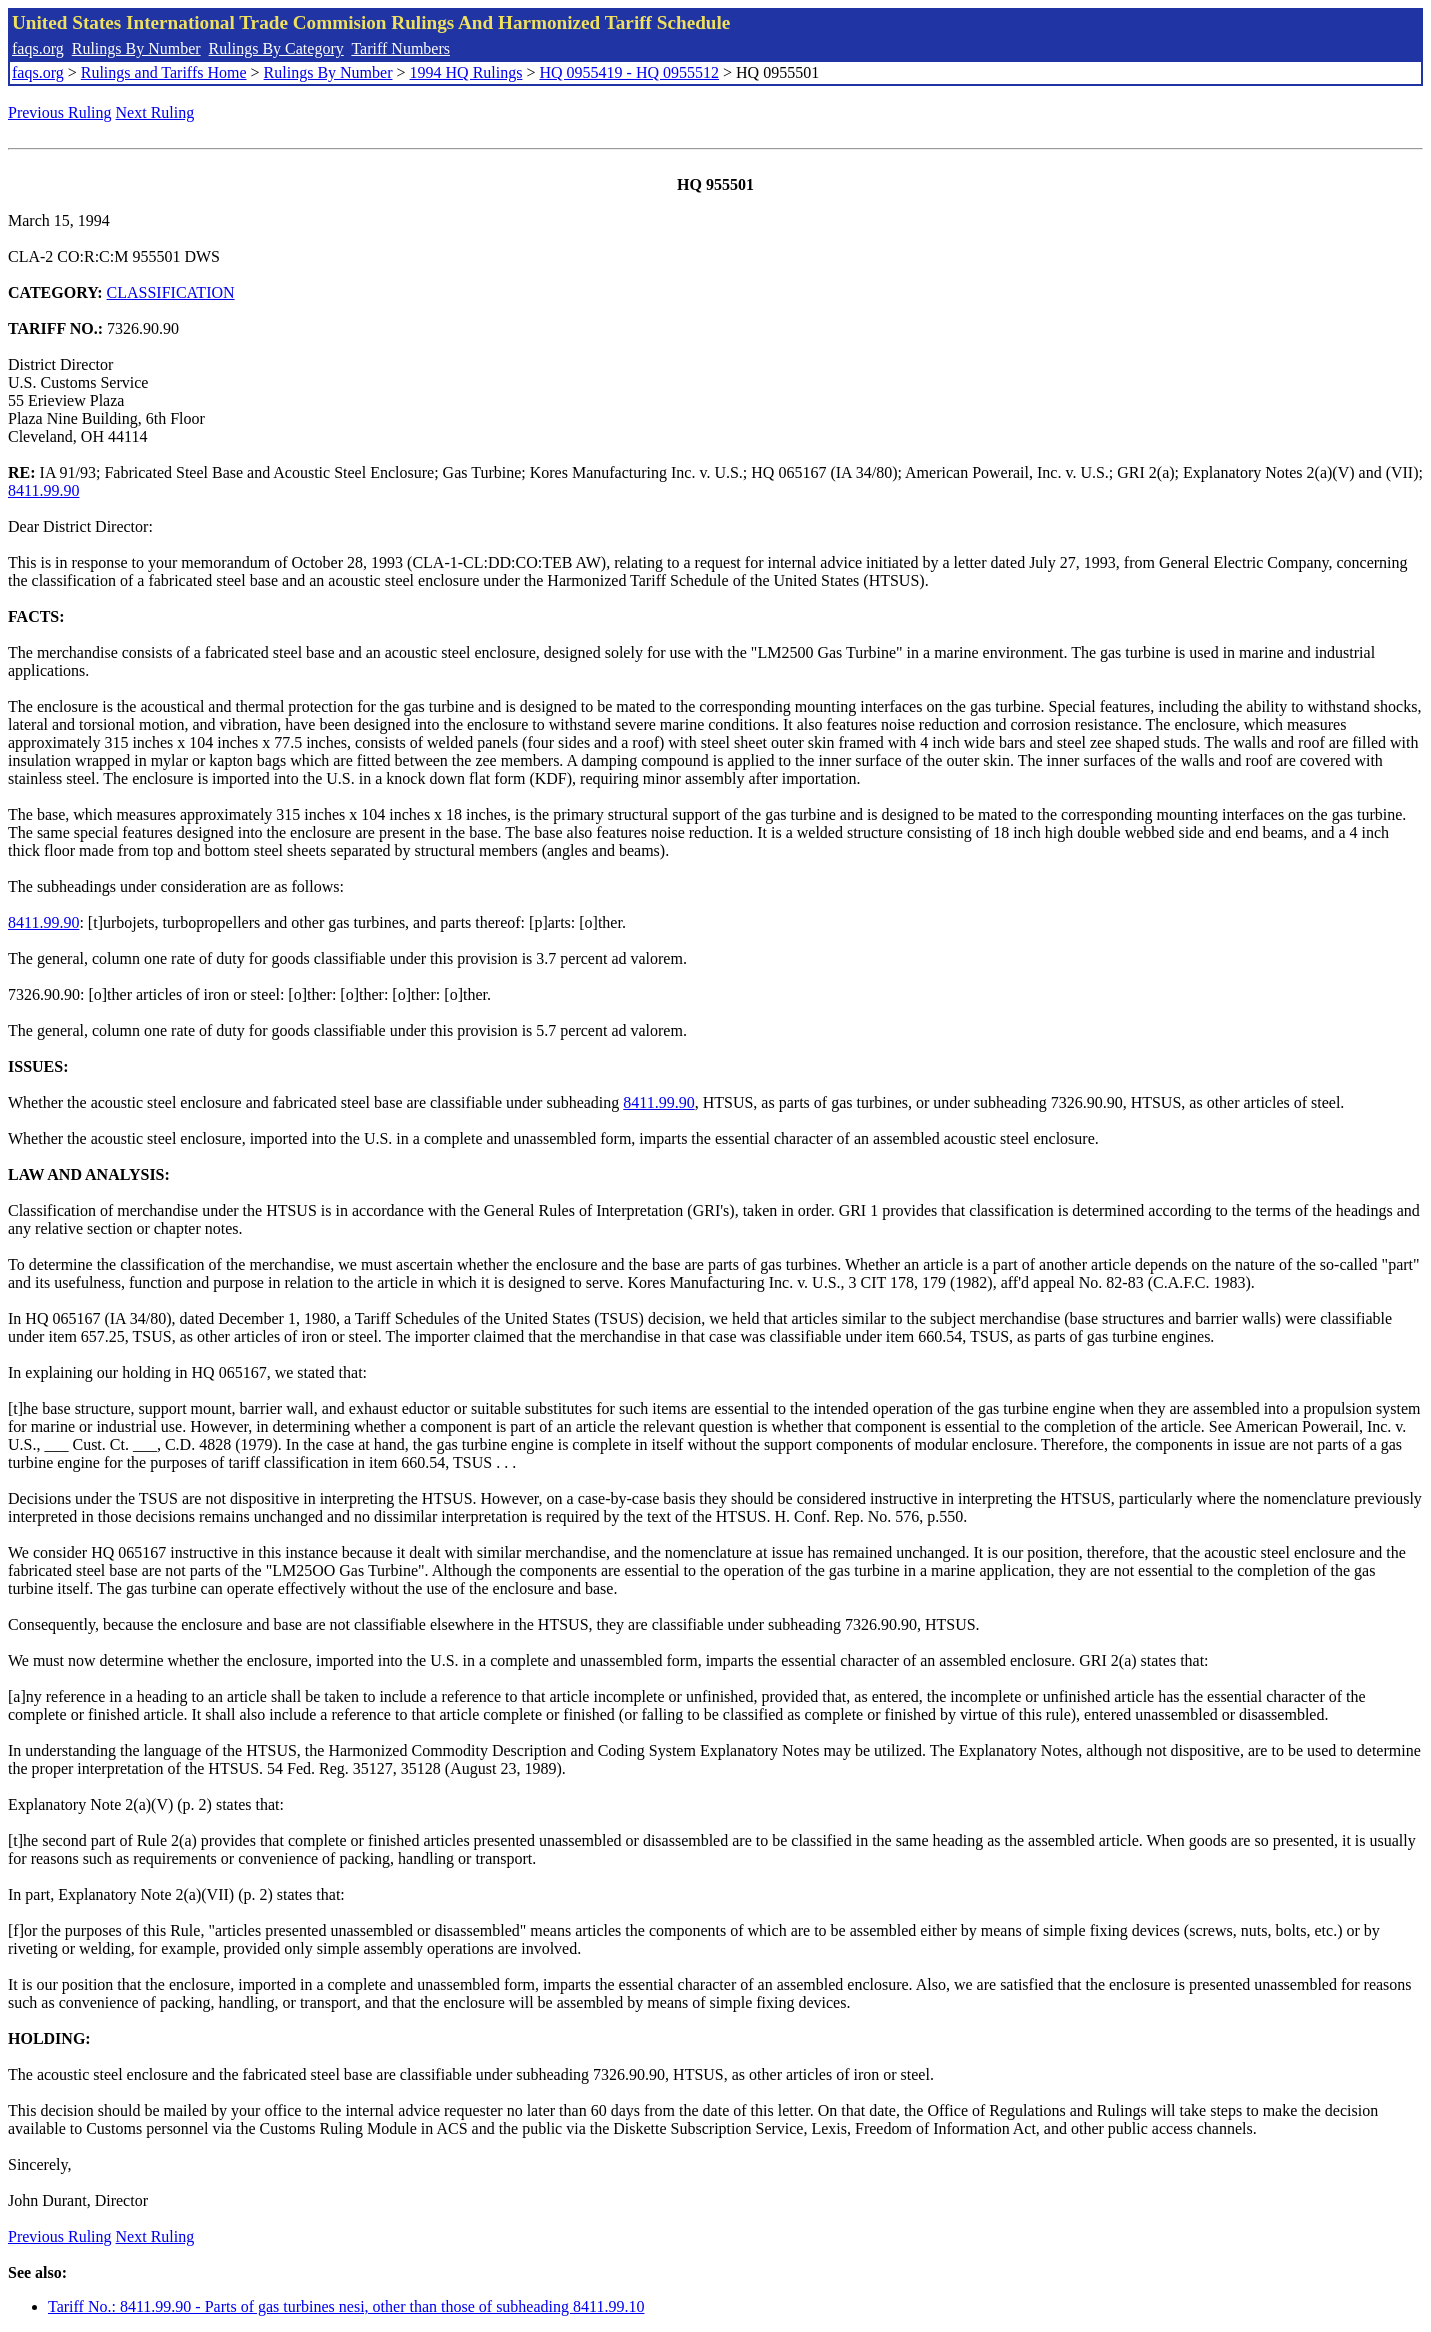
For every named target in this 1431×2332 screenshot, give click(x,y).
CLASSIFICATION (171, 292)
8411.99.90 (43, 490)
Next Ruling (155, 112)
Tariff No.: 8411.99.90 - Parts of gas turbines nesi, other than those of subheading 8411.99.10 (346, 2306)
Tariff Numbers (400, 48)
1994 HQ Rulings (466, 72)
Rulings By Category (276, 48)
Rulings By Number (136, 48)
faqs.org (38, 48)
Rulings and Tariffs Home (164, 72)
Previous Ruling (60, 112)
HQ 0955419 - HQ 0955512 (629, 72)
